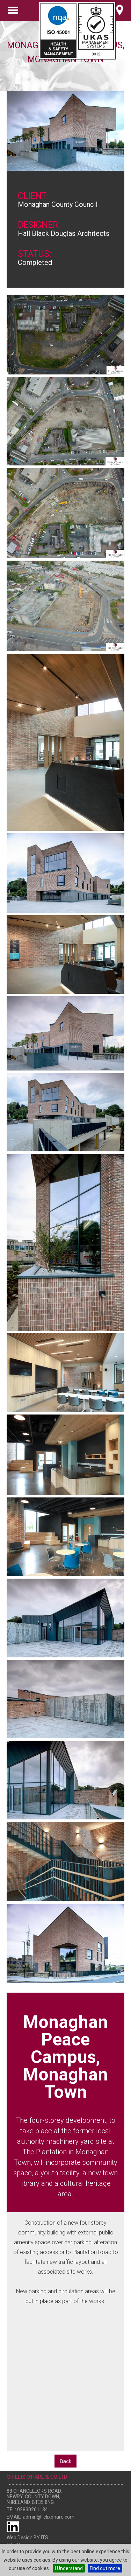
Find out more (105, 2568)
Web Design (19, 2537)
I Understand (69, 2568)
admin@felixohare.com (48, 2517)
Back (65, 2461)
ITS (44, 2537)
